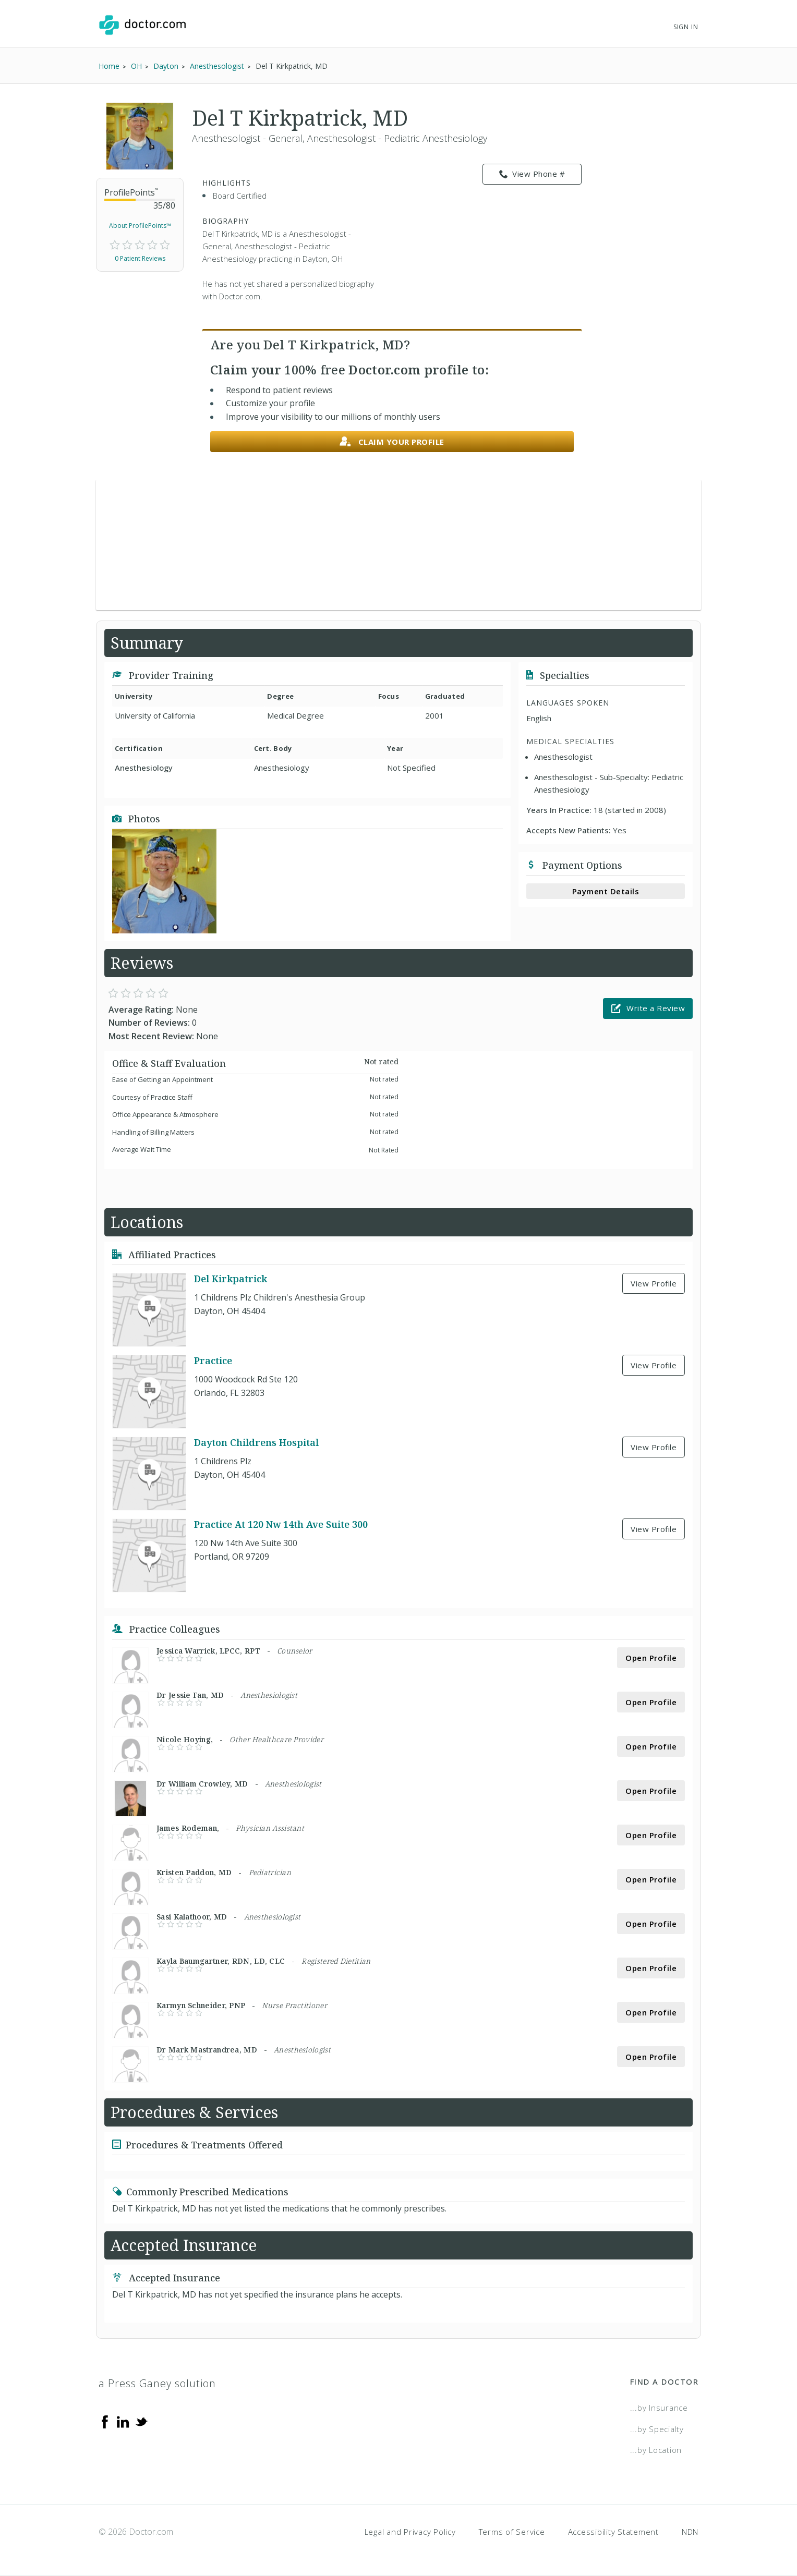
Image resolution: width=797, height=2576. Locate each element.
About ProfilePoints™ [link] (140, 225)
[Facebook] (105, 2421)
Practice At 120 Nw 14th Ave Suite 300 (281, 1524)
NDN (690, 2531)
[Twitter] (141, 2421)
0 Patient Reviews (140, 258)
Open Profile (651, 1657)
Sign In (685, 26)
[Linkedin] (123, 2421)
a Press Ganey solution (157, 2383)
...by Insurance (659, 2407)
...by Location (656, 2450)
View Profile (654, 1283)
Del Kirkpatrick (230, 1279)
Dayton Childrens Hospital (256, 1443)
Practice (213, 1361)
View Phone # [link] (532, 174)
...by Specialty (657, 2429)
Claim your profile (392, 442)
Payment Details (605, 891)
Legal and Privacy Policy (410, 2531)
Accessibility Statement (613, 2531)
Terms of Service (512, 2531)
